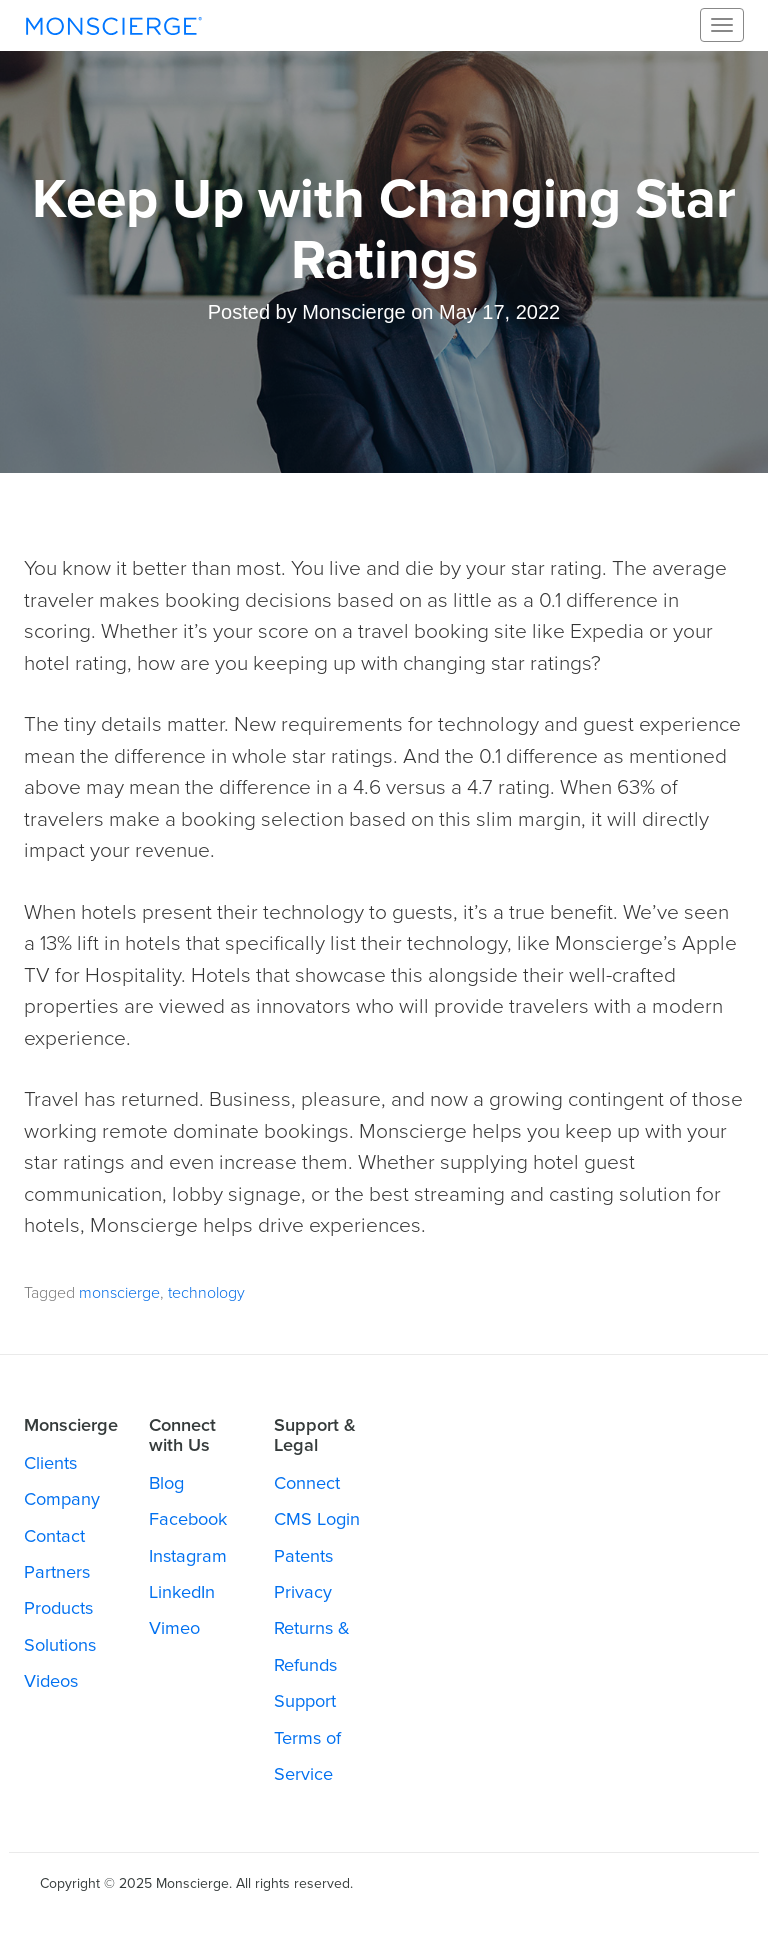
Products (58, 1608)
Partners (57, 1572)
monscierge (119, 1293)
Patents (303, 1556)
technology (206, 1293)
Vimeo (174, 1628)
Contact (54, 1536)
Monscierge (114, 25)
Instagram (188, 1556)
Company (62, 1499)
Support (305, 1701)
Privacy (303, 1592)
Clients (50, 1463)
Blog (166, 1483)
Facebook (188, 1519)
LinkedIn (182, 1592)
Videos (51, 1681)
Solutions (60, 1645)
